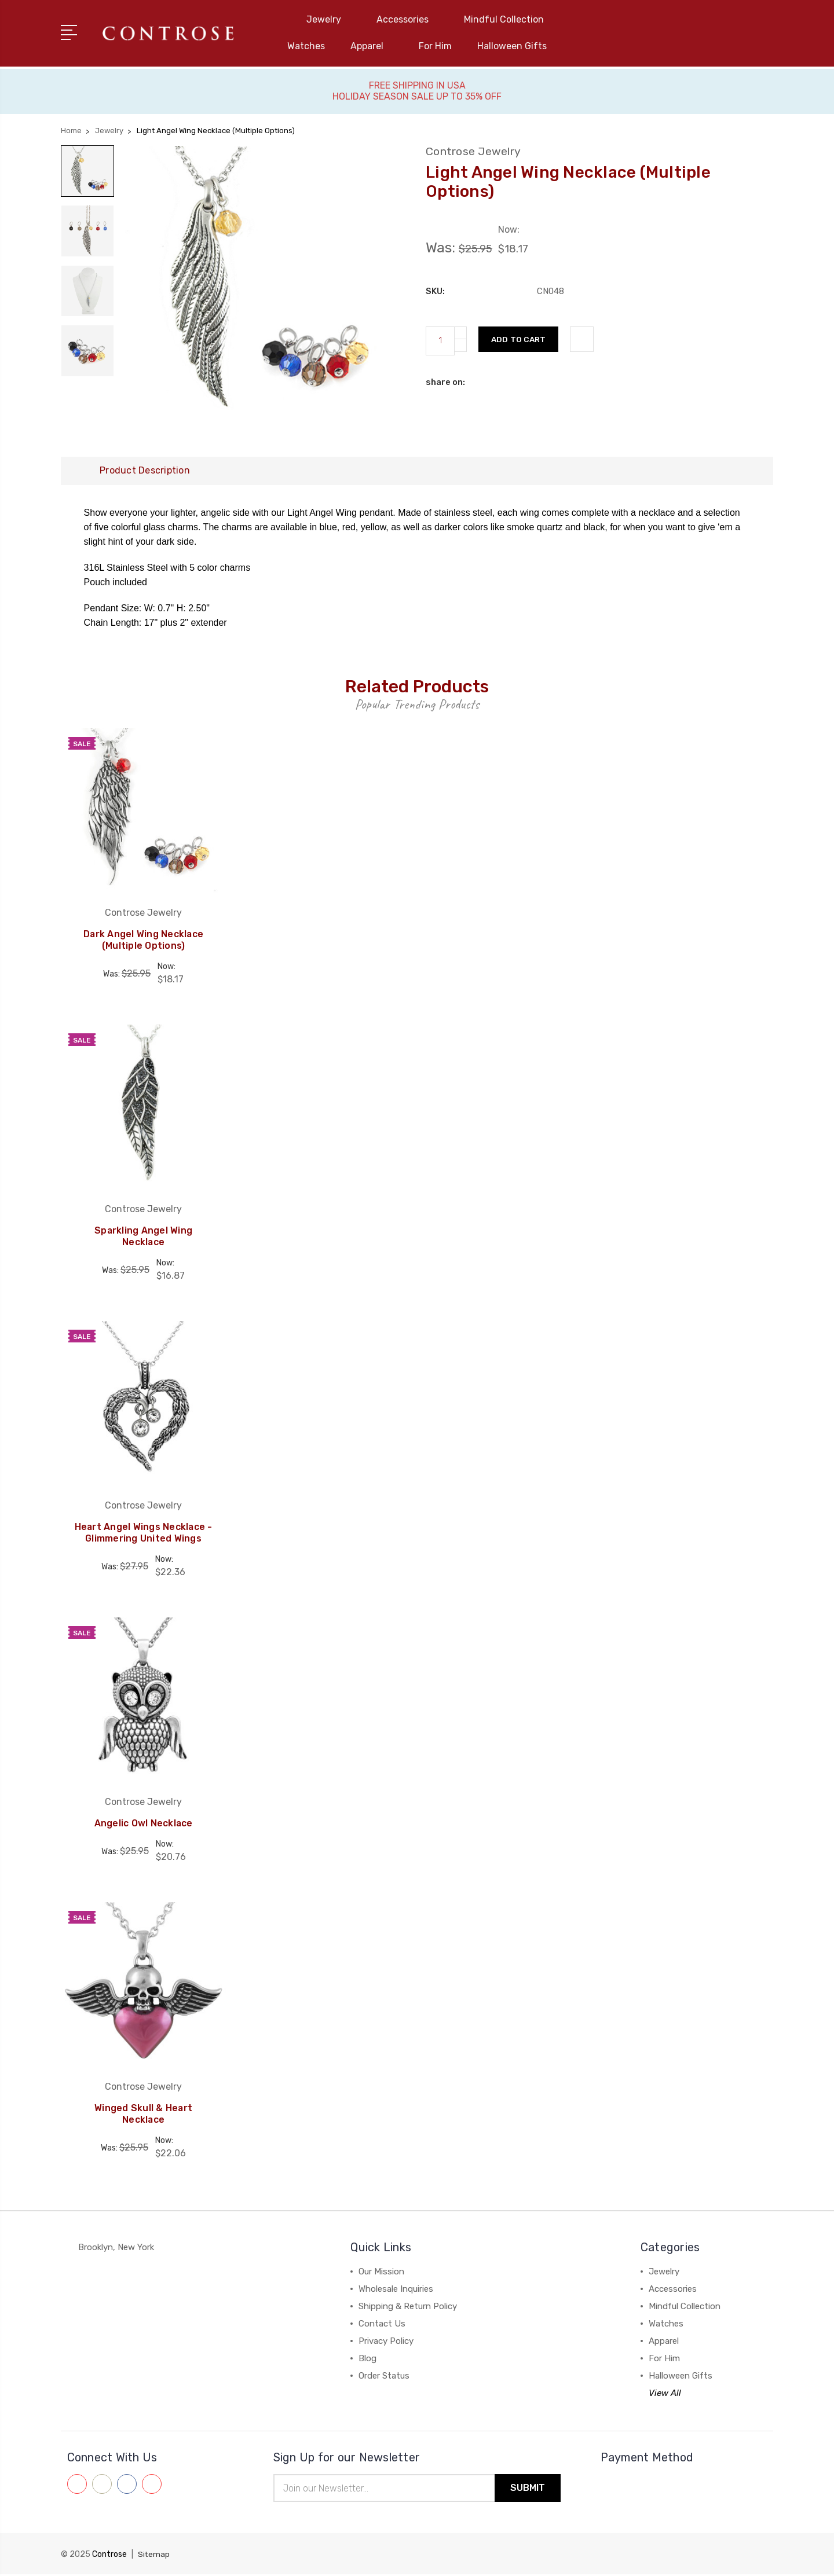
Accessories (407, 19)
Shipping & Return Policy (408, 2307)
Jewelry (328, 19)
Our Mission (381, 2272)
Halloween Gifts (512, 46)
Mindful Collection (509, 19)
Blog (367, 2359)
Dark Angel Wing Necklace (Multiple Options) (143, 941)
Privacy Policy (386, 2342)
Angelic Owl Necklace (143, 1824)
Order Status (384, 2377)
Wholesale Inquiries (396, 2290)
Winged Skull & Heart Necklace (143, 2115)
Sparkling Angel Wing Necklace (143, 1237)
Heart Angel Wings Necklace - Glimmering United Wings (143, 1533)
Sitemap (154, 2556)
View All (665, 2394)
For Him (435, 46)
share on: (445, 381)
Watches (306, 46)
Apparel (371, 46)
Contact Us (382, 2325)
